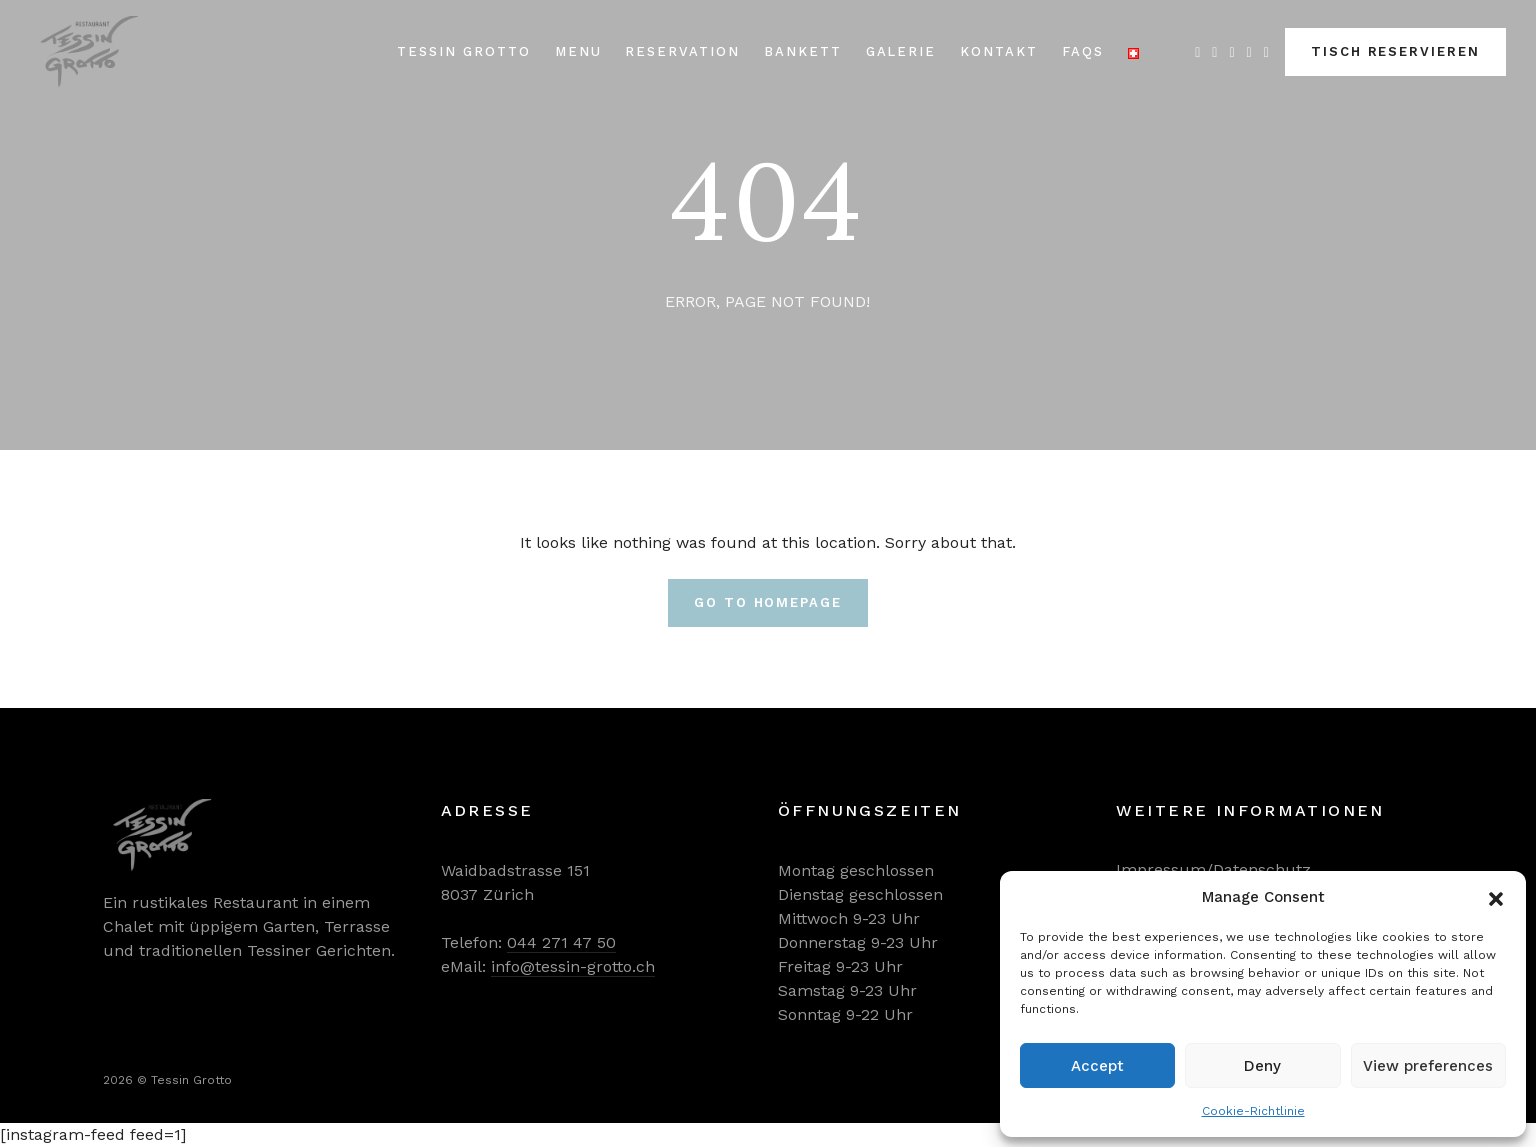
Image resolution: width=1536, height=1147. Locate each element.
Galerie (901, 51)
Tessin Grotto (463, 51)
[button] (1496, 897)
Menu (578, 51)
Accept (1097, 1066)
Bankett (803, 51)
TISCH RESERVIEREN (1395, 51)
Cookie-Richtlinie (1253, 1111)
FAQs (1083, 51)
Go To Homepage (768, 602)
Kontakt (999, 51)
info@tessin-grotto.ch (573, 966)
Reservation (682, 51)
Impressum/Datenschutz (1213, 869)
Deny (1262, 1066)
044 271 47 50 (561, 942)
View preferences (1428, 1066)
